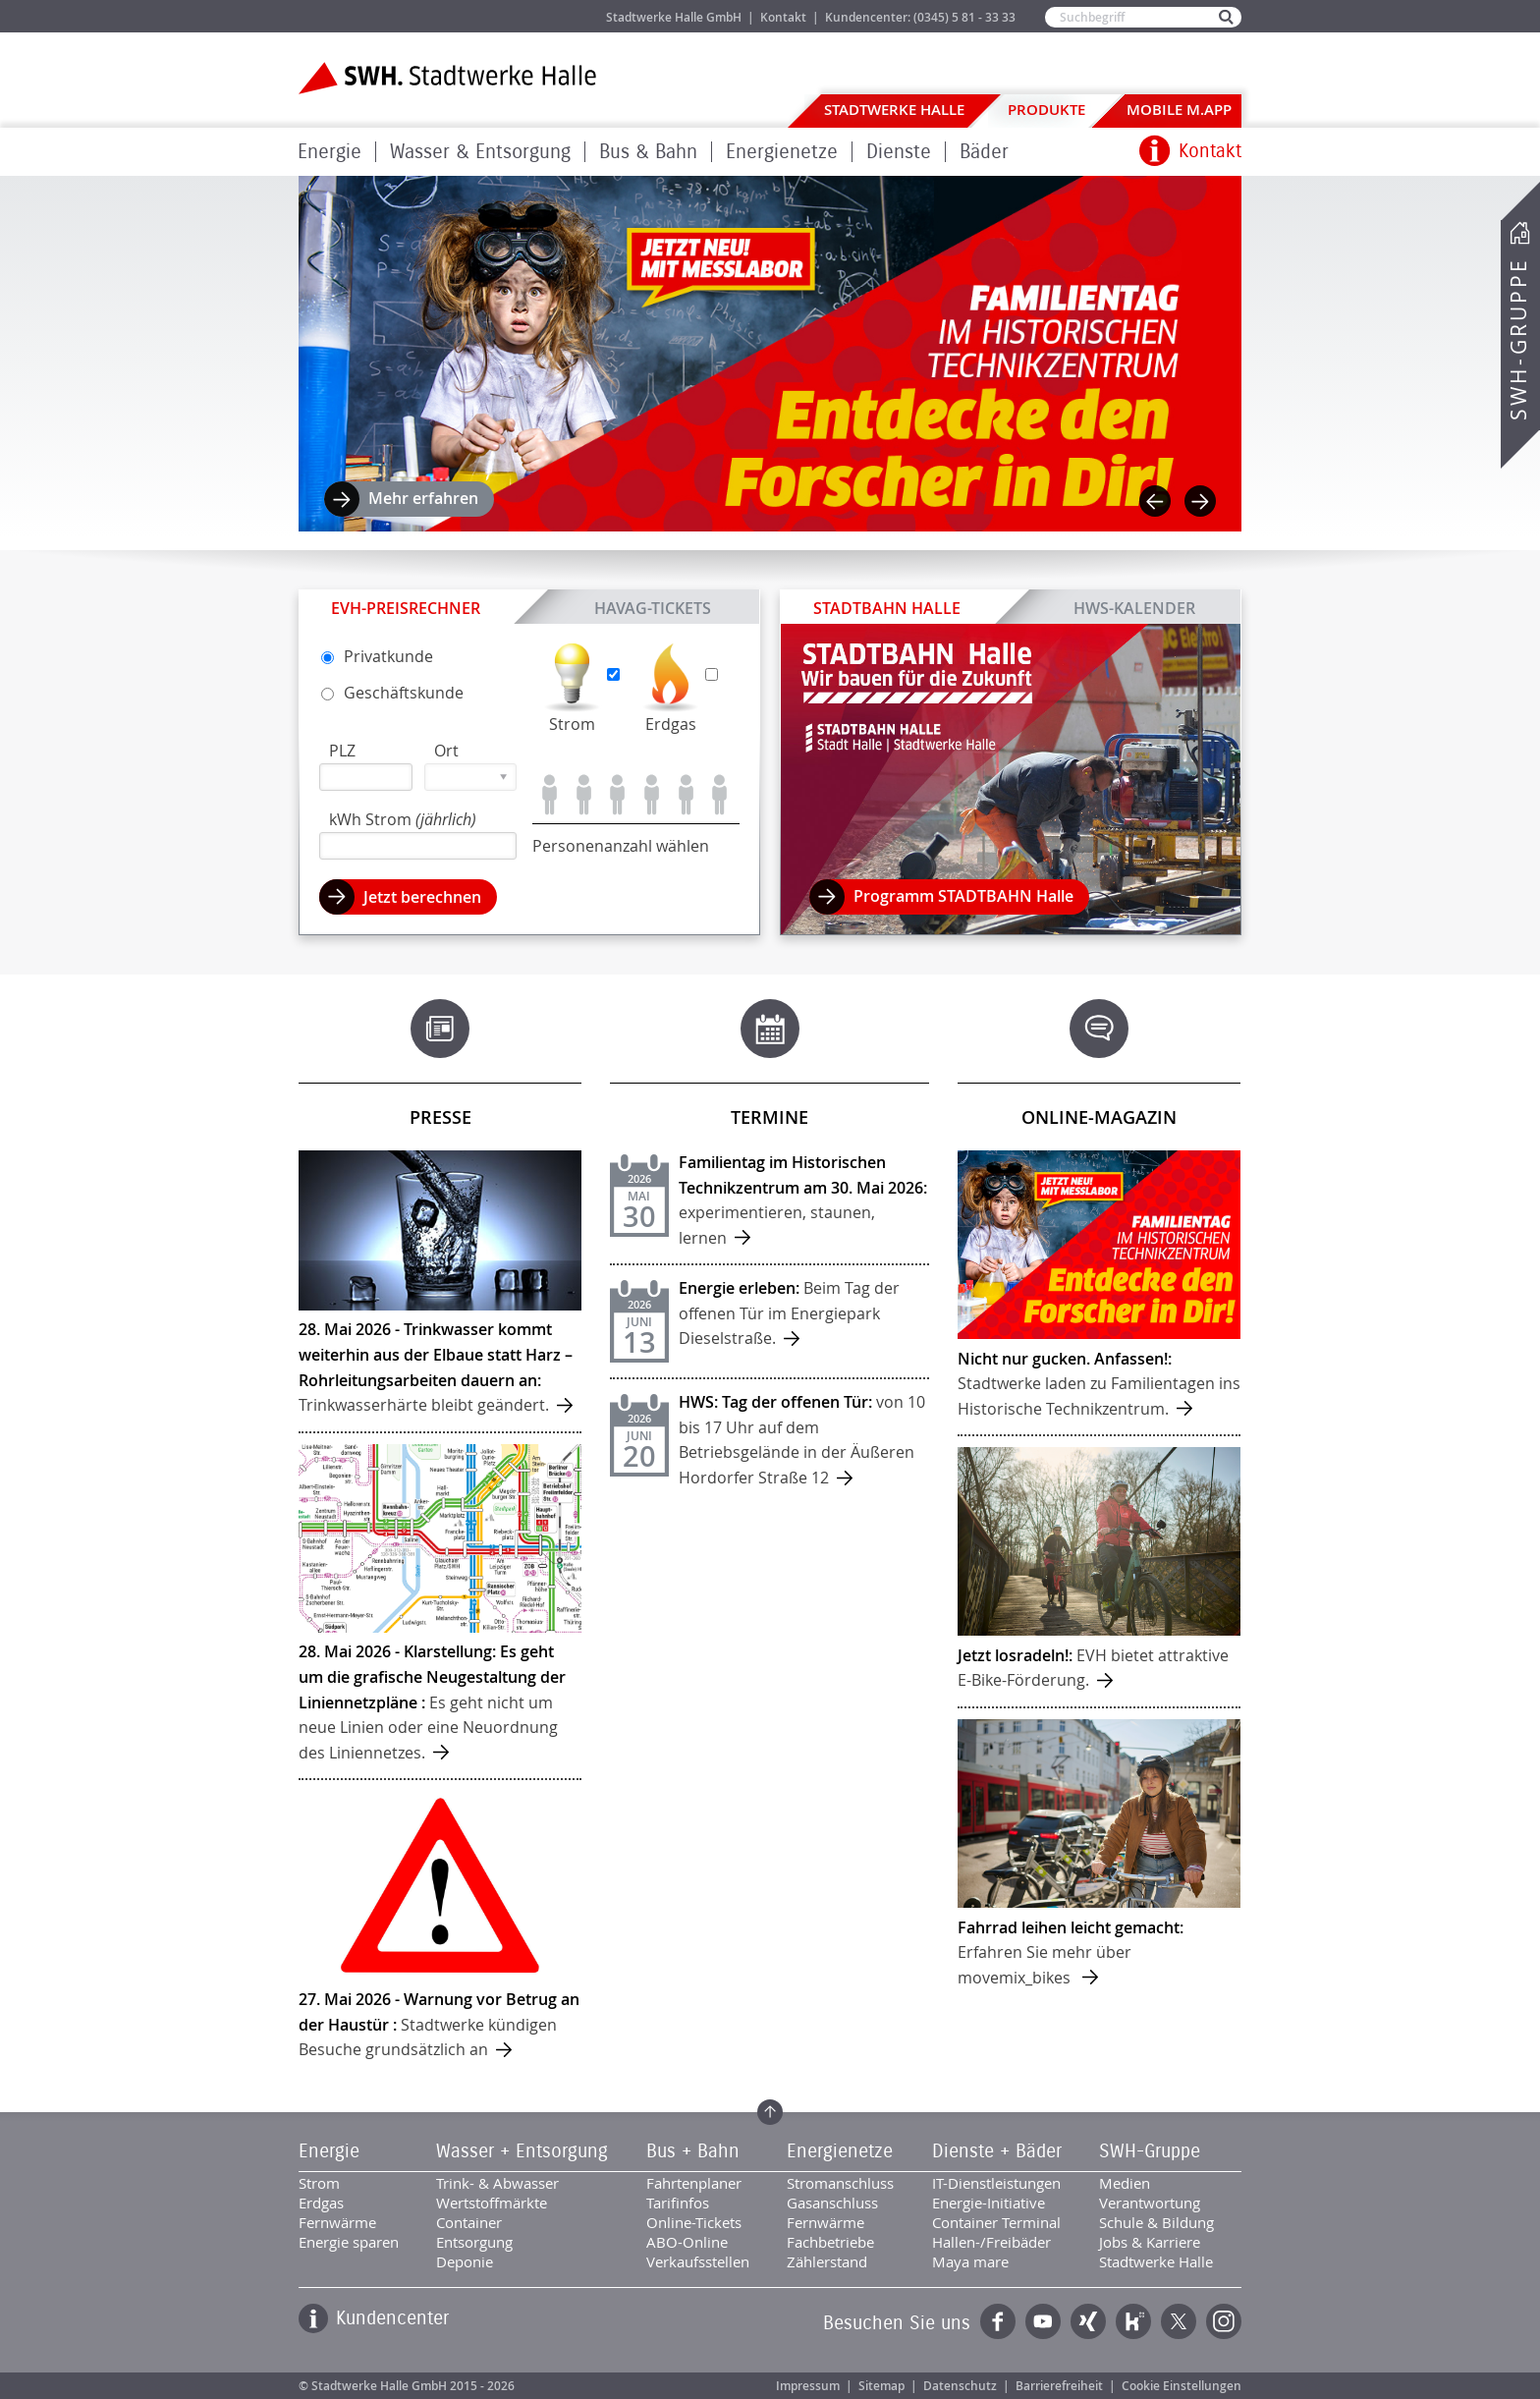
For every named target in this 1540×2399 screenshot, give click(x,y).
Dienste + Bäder (997, 2151)
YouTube (1043, 2321)
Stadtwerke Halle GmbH (674, 17)
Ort (446, 750)
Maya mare (970, 2261)
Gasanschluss (832, 2202)
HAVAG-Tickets (653, 606)
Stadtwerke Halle (894, 109)
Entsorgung (474, 2242)
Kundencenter (392, 2318)
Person (549, 794)
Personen (584, 794)
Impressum (808, 2385)
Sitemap (881, 2385)
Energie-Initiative (988, 2202)
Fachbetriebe (830, 2242)
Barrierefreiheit (1059, 2385)
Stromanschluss (840, 2183)
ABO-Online (687, 2242)
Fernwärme (337, 2222)
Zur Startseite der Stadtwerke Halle (447, 78)
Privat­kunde (377, 656)
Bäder (984, 151)
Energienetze (782, 151)
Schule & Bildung (1156, 2222)
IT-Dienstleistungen (996, 2183)
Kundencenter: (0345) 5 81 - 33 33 (920, 17)
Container (469, 2222)
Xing (1088, 2321)
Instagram (1223, 2321)
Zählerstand (827, 2261)
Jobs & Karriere (525, 16)
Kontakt (783, 17)
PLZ (342, 750)
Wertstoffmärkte (491, 2202)
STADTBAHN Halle (887, 608)
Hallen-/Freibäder (991, 2242)
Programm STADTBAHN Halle (963, 896)
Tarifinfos (677, 2202)
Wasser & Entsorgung (480, 151)
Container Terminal (996, 2222)
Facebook (998, 2321)
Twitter (1178, 2321)
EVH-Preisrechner (405, 608)
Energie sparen (349, 2242)
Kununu (1133, 2321)
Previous (1155, 501)
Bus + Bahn (693, 2151)
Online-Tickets (694, 2222)
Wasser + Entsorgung (522, 2151)
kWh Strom (402, 819)
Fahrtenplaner (694, 2183)
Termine (769, 1117)
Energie (329, 151)
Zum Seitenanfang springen (770, 2112)
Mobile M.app (1179, 109)
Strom (572, 724)
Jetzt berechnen (422, 897)
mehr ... (440, 1290)
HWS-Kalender (1134, 606)
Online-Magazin (1099, 1117)
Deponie (464, 2261)
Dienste (898, 151)
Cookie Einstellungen (1181, 2385)
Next (1200, 501)
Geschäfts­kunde (392, 692)
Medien (1124, 2183)
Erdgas (670, 724)
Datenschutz (960, 2385)
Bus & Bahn (648, 151)
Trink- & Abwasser (497, 2183)
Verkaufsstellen (697, 2261)
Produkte (1046, 109)
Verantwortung (1149, 2202)
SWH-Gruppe (1518, 339)
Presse (440, 1117)
